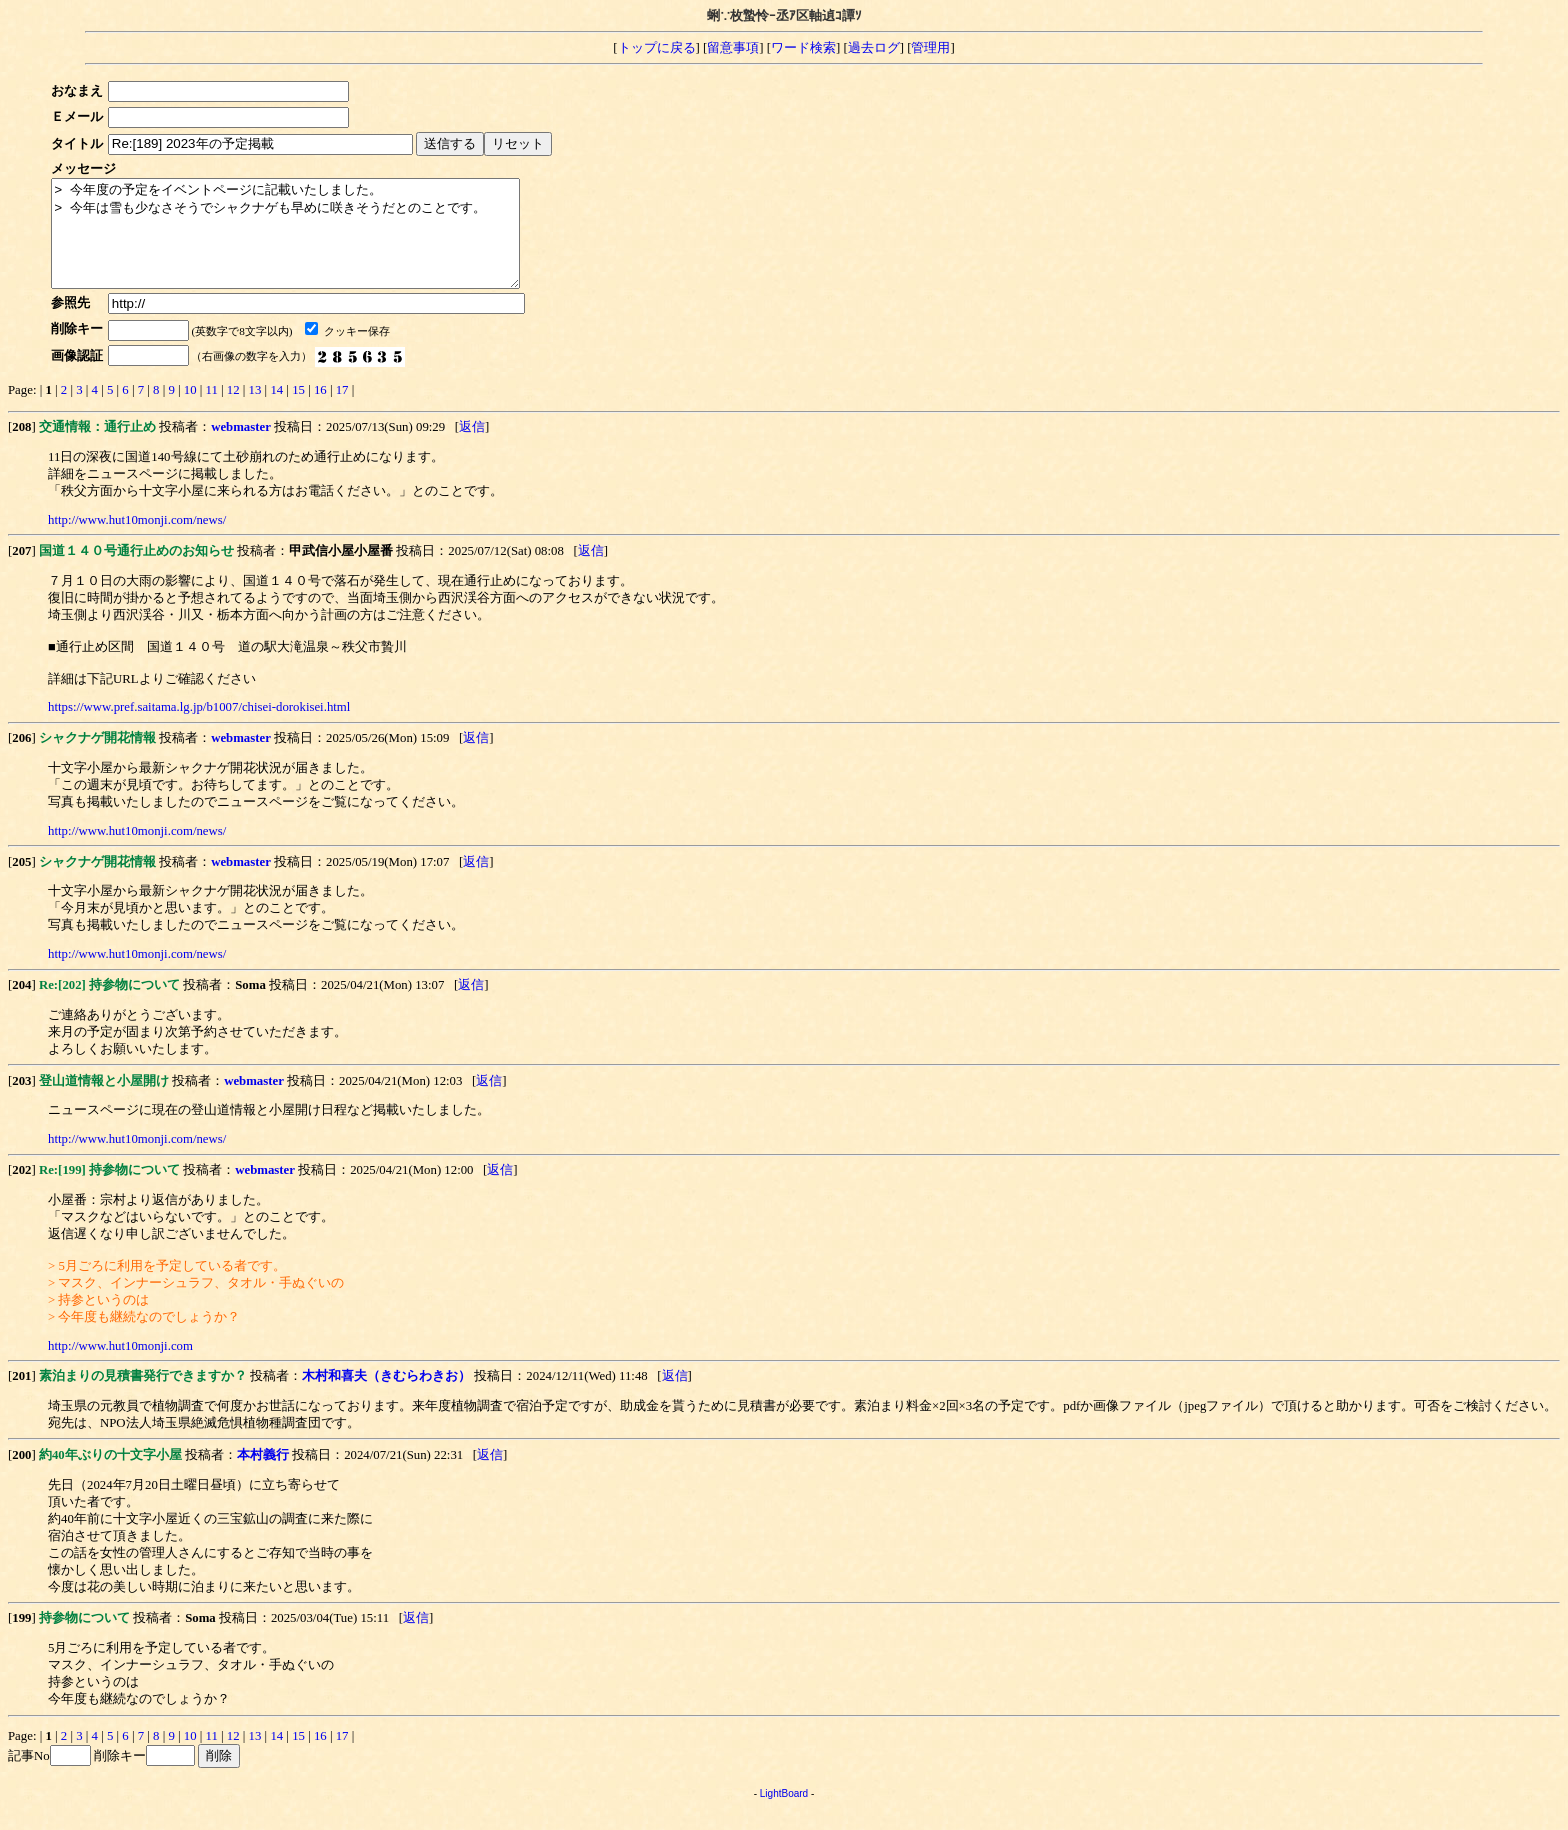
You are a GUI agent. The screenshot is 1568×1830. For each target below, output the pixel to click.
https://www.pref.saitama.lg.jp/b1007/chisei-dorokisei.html (199, 728)
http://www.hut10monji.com (120, 1367)
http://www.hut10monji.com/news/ (137, 541)
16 (320, 411)
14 (276, 411)
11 (212, 411)
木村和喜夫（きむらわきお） (386, 1397)
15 (298, 411)
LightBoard (784, 1814)
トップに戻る (657, 48)
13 (255, 411)
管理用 (930, 48)
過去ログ (874, 48)
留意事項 (733, 48)
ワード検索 (803, 48)
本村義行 (263, 1476)
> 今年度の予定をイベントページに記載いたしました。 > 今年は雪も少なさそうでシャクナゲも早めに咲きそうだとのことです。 (313, 244)
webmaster (241, 448)
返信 (472, 448)
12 (233, 411)
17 (342, 411)
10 (190, 411)
